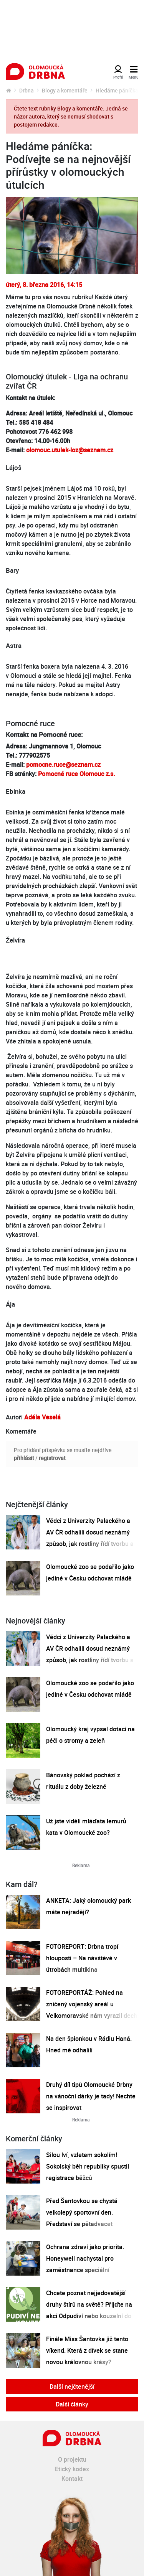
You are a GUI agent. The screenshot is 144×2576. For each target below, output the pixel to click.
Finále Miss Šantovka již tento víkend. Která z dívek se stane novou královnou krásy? (87, 2350)
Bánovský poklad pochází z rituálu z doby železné (83, 1781)
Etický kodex (72, 2469)
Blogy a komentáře (65, 90)
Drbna (26, 90)
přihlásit (24, 1458)
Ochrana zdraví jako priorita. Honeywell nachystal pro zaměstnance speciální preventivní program (85, 2264)
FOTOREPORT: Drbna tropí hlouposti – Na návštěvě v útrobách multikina (82, 1958)
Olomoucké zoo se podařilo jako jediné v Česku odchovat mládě (90, 1572)
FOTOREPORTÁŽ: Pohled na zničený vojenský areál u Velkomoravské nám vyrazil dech (91, 2004)
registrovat (52, 1458)
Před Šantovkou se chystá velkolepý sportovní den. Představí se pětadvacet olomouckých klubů (82, 2218)
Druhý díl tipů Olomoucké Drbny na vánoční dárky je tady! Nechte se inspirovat (91, 2096)
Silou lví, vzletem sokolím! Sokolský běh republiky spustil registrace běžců (87, 2166)
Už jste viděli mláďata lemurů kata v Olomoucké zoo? (86, 1827)
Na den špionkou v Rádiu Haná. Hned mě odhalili (89, 2044)
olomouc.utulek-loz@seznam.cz (69, 450)
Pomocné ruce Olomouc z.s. (76, 774)
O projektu (72, 2459)
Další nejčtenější (72, 2386)
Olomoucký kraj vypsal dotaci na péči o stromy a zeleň (90, 1735)
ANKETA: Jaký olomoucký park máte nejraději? (88, 1906)
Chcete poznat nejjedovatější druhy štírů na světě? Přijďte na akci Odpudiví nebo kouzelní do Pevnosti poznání (89, 2310)
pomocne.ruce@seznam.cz (63, 764)
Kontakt (72, 2478)
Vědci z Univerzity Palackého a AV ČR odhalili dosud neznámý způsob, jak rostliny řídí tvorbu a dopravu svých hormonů (90, 1537)
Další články (72, 2404)
